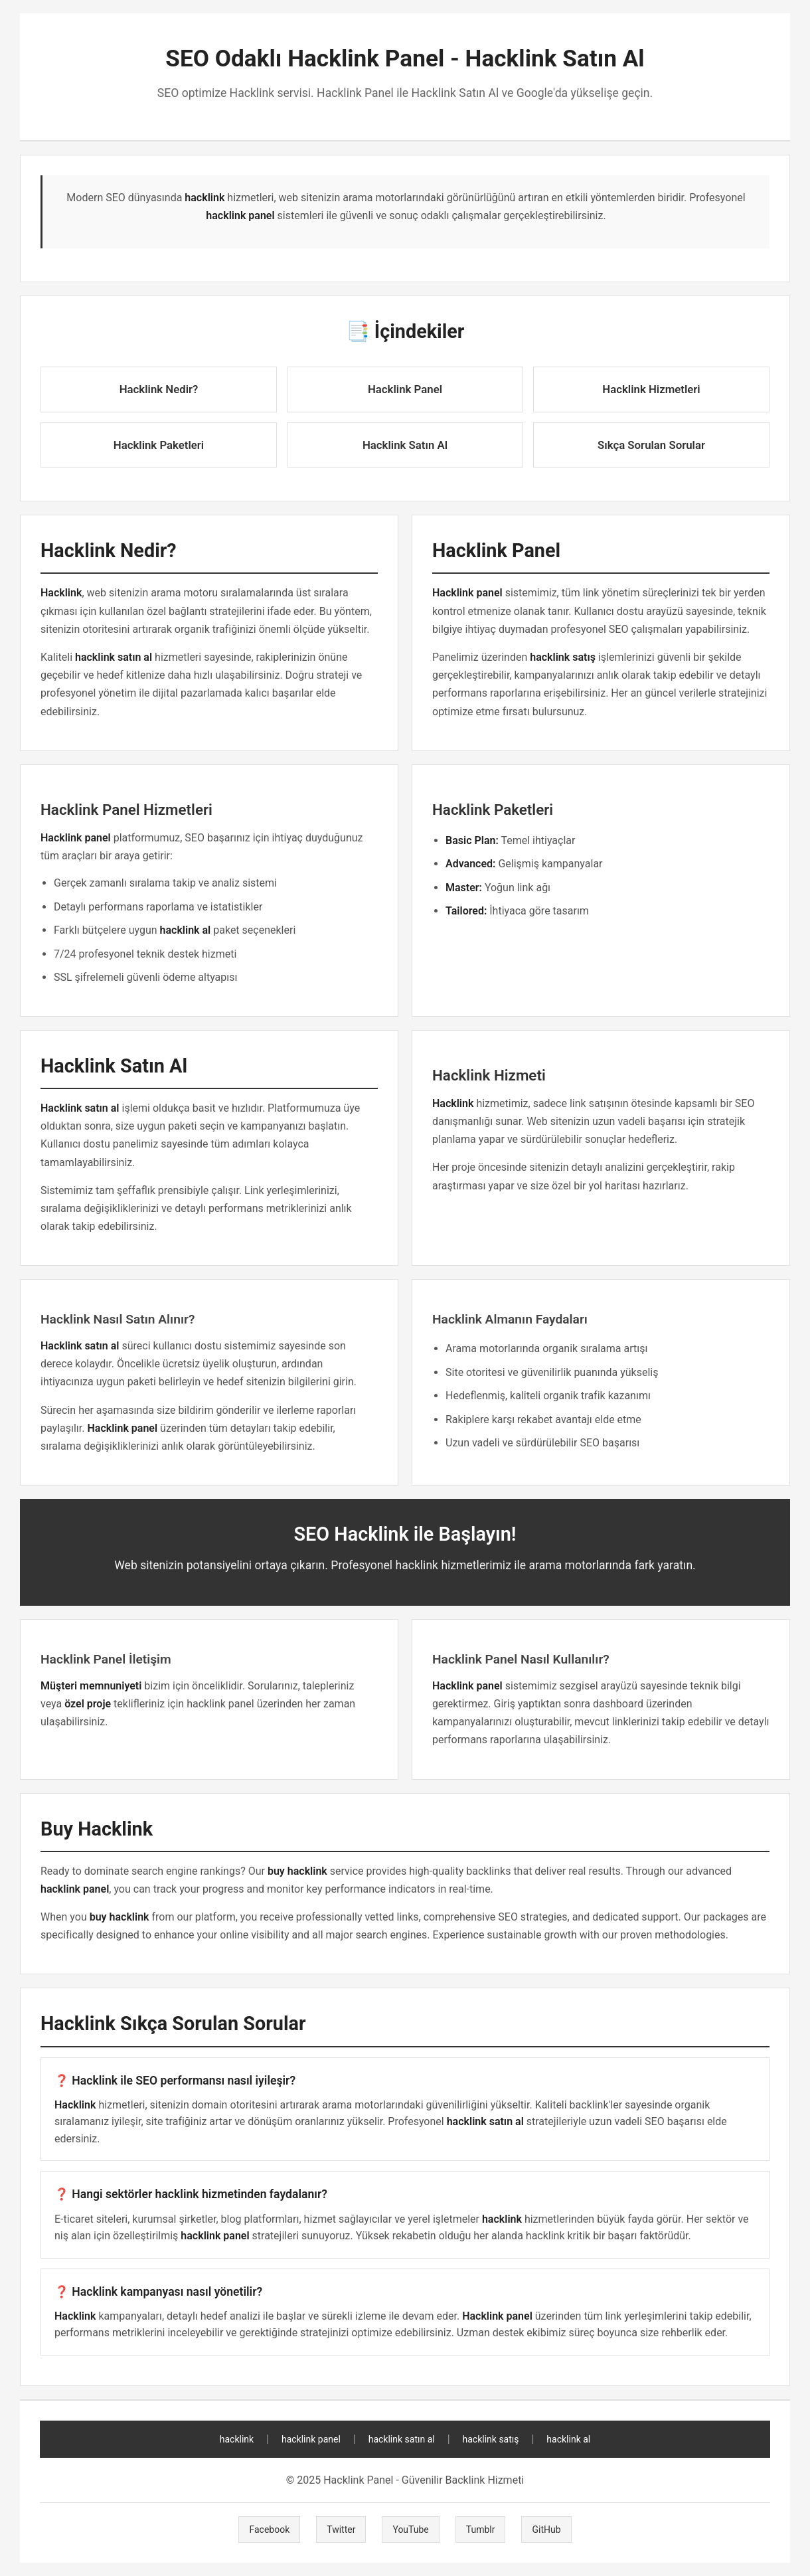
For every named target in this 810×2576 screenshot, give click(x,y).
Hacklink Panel (405, 389)
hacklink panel (311, 2439)
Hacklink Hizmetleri (651, 389)
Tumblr (480, 2529)
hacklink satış (491, 2439)
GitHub (546, 2529)
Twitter (341, 2529)
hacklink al (568, 2439)
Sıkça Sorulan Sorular (651, 445)
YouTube (410, 2529)
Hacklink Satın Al (405, 445)
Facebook (269, 2529)
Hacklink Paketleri (159, 445)
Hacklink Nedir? (159, 389)
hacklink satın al (401, 2439)
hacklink (237, 2439)
